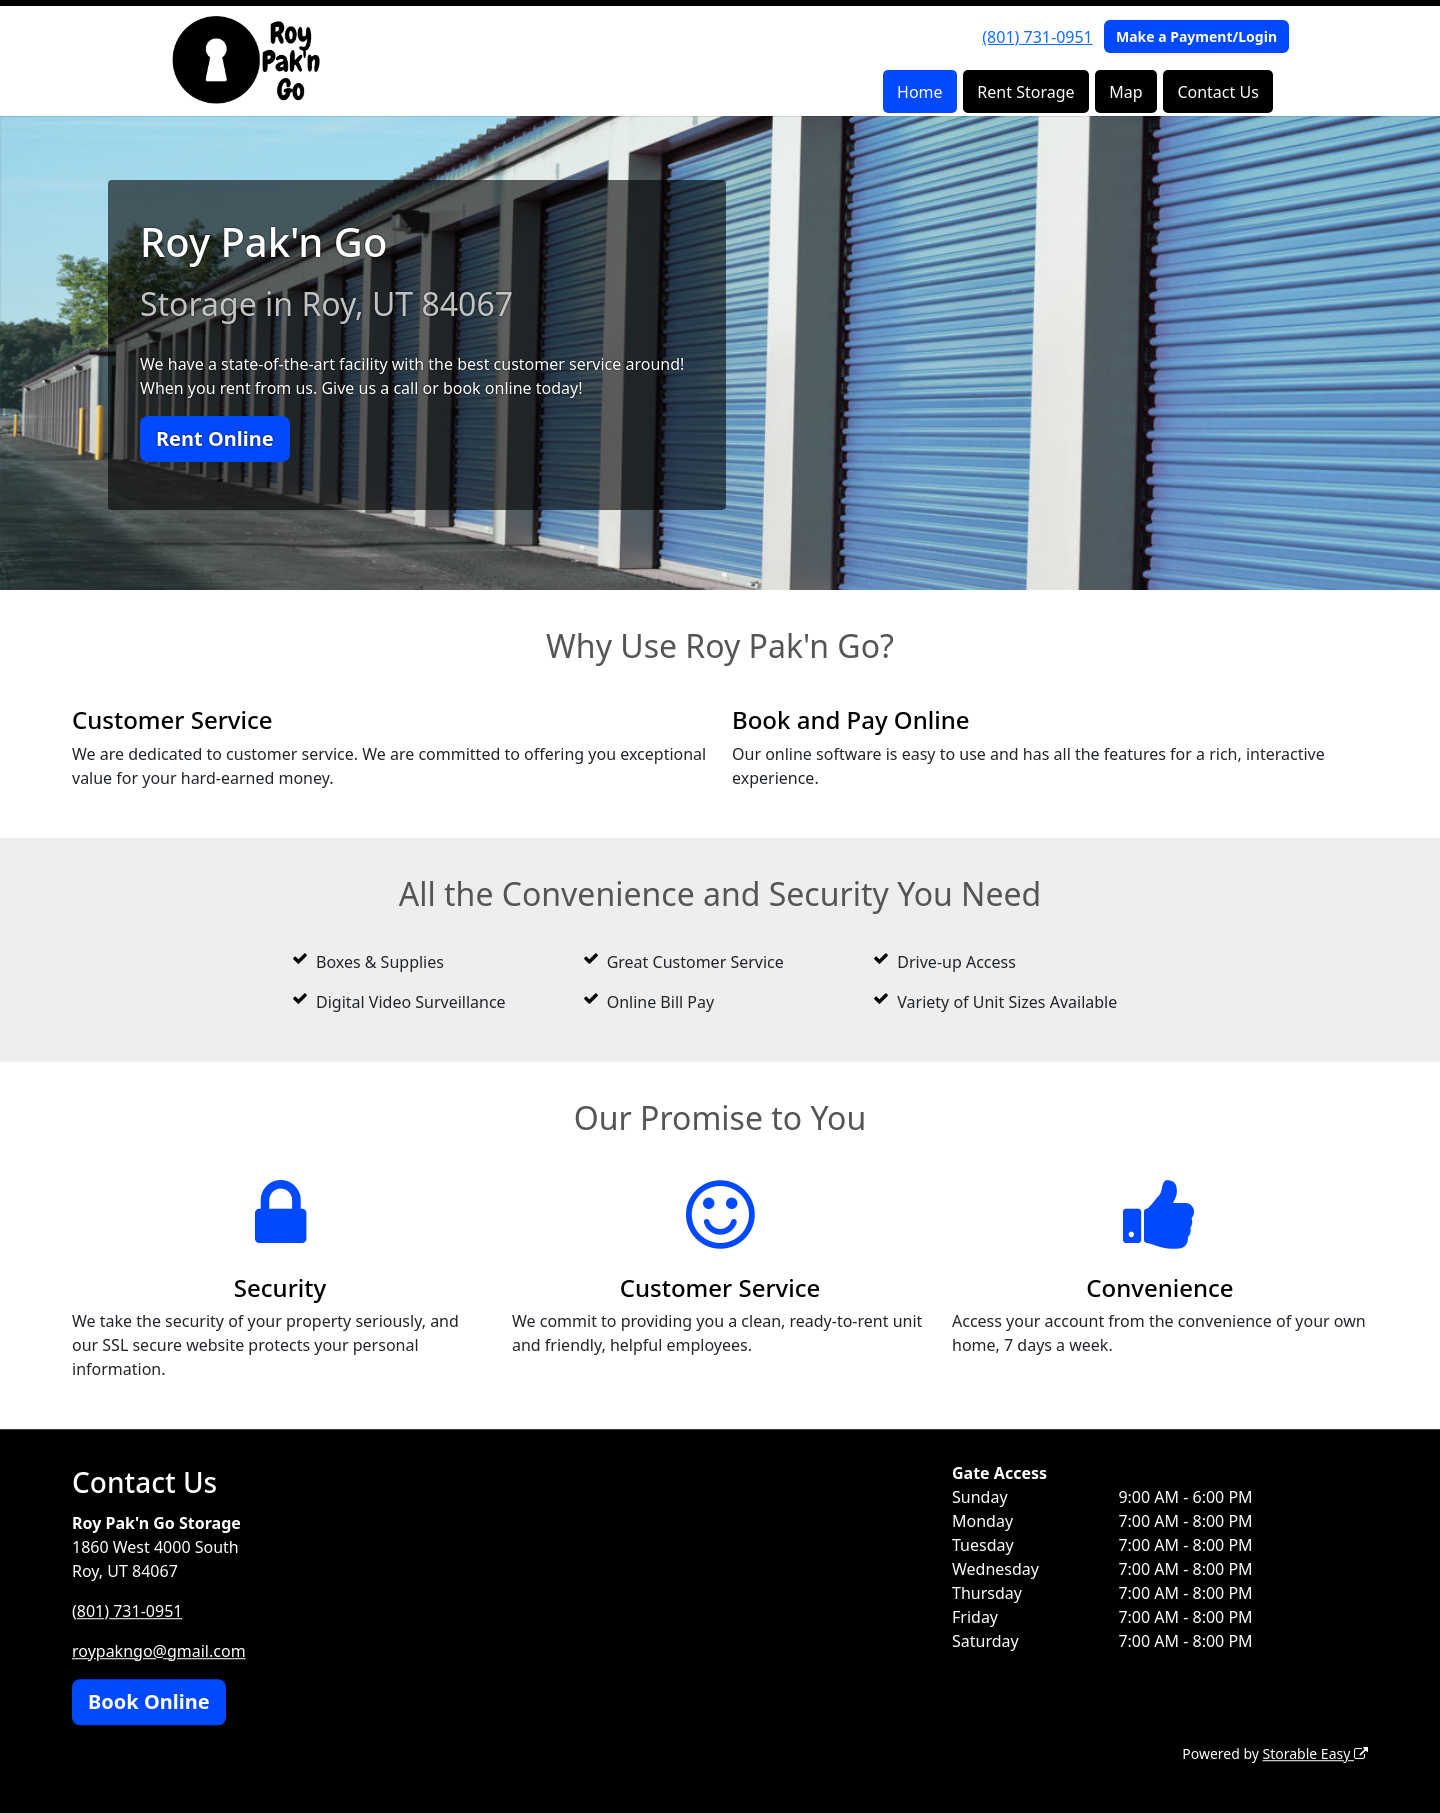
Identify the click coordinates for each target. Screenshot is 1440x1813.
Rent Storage (1025, 92)
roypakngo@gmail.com (159, 1651)
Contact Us (1217, 92)
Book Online (149, 1701)
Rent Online (215, 438)
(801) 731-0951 (1037, 37)
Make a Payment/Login (1196, 36)
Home (920, 92)
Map (1125, 92)
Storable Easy (1315, 1753)
